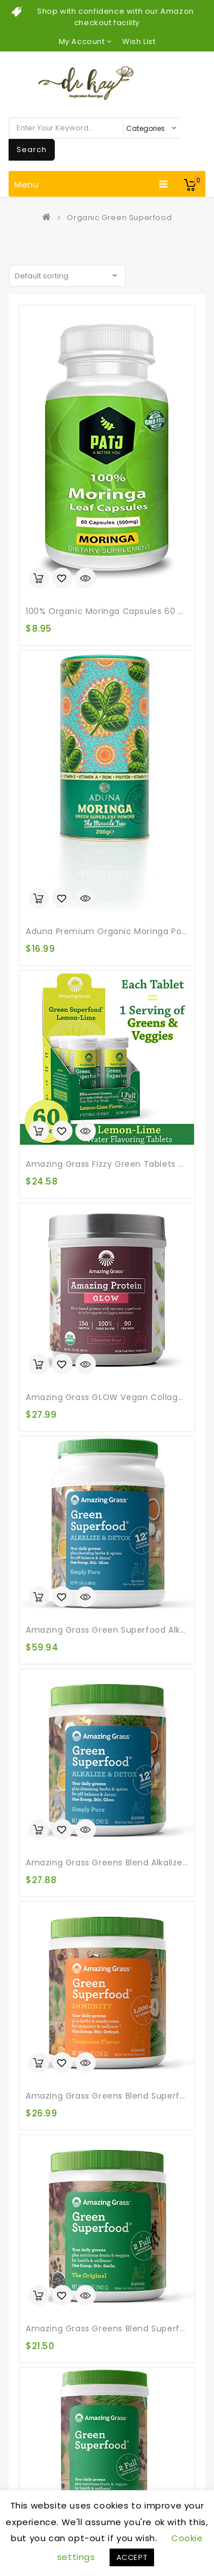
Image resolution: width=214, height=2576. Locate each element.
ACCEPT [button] (132, 2557)
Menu (91, 184)
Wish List (138, 41)
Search (32, 149)
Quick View (85, 579)
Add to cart (39, 578)
